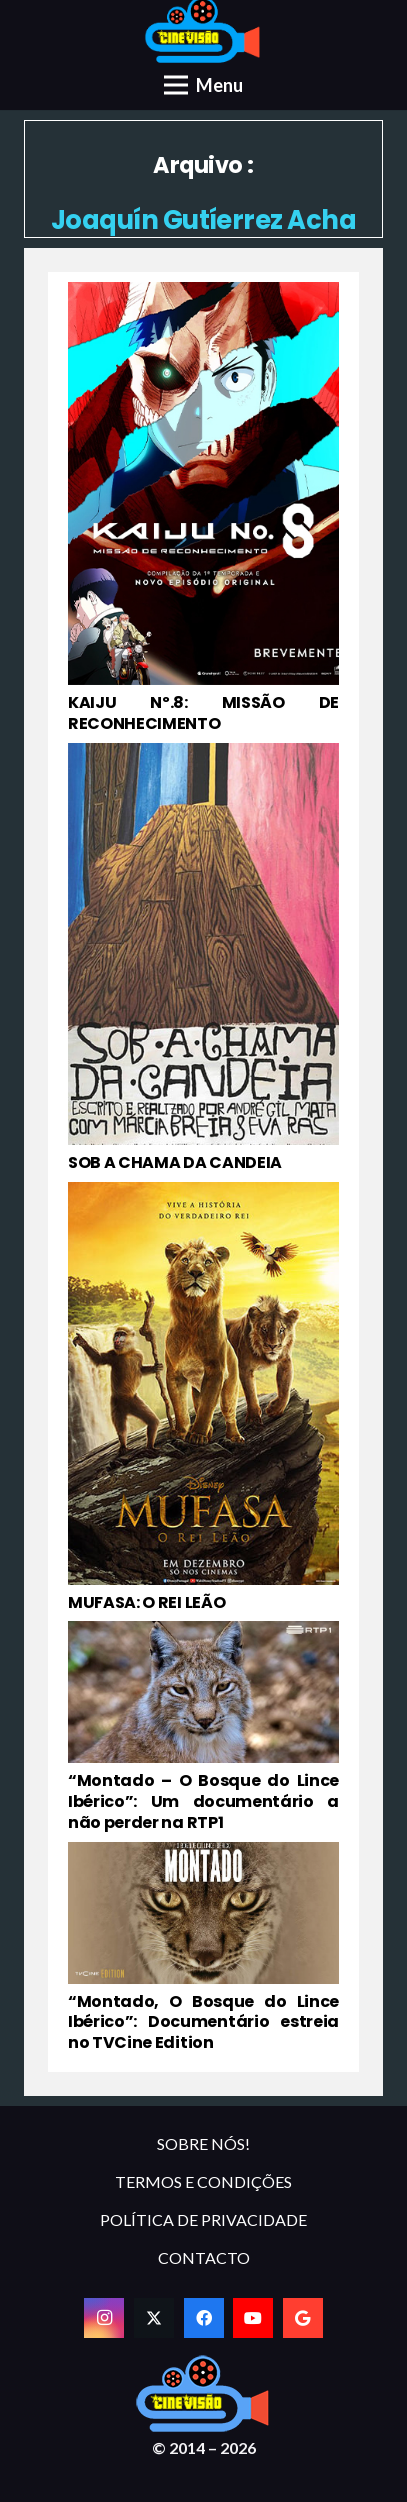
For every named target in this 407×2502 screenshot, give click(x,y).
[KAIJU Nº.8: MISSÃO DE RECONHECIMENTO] (203, 508)
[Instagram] (104, 2318)
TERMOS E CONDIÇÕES (203, 2181)
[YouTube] (253, 2318)
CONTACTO (204, 2257)
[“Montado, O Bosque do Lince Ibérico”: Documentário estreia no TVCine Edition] (203, 1948)
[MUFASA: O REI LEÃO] (203, 1397)
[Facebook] (204, 2318)
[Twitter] (154, 2318)
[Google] (303, 2318)
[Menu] (203, 85)
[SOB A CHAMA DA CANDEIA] (203, 958)
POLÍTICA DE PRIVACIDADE (203, 2219)
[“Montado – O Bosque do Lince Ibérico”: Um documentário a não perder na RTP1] (203, 1727)
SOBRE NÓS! (203, 2143)
